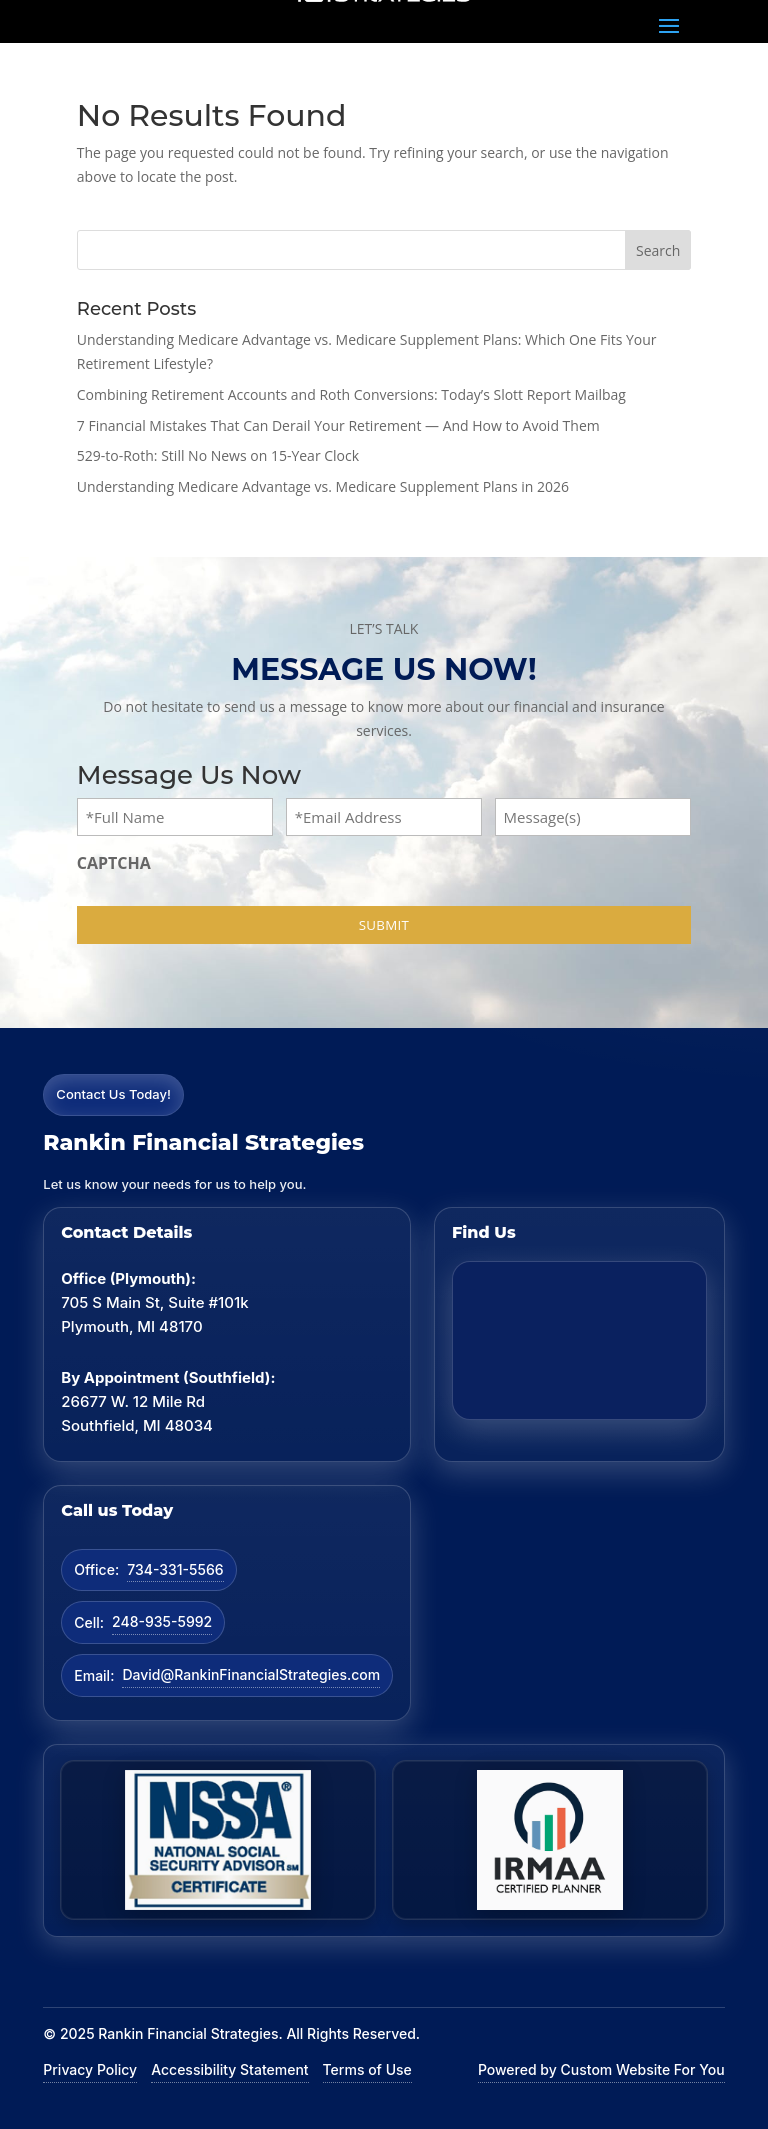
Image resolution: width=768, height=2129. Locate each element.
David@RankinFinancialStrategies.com (251, 1674)
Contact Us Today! (113, 1094)
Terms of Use (367, 2069)
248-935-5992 (162, 1621)
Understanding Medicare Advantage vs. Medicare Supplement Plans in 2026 (323, 486)
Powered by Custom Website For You (601, 2069)
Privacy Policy (90, 2069)
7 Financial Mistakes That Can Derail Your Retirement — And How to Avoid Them (338, 425)
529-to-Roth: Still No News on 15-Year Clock (218, 455)
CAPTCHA (114, 863)
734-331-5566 (175, 1569)
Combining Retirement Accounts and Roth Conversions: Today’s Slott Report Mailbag (351, 394)
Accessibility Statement (229, 2069)
